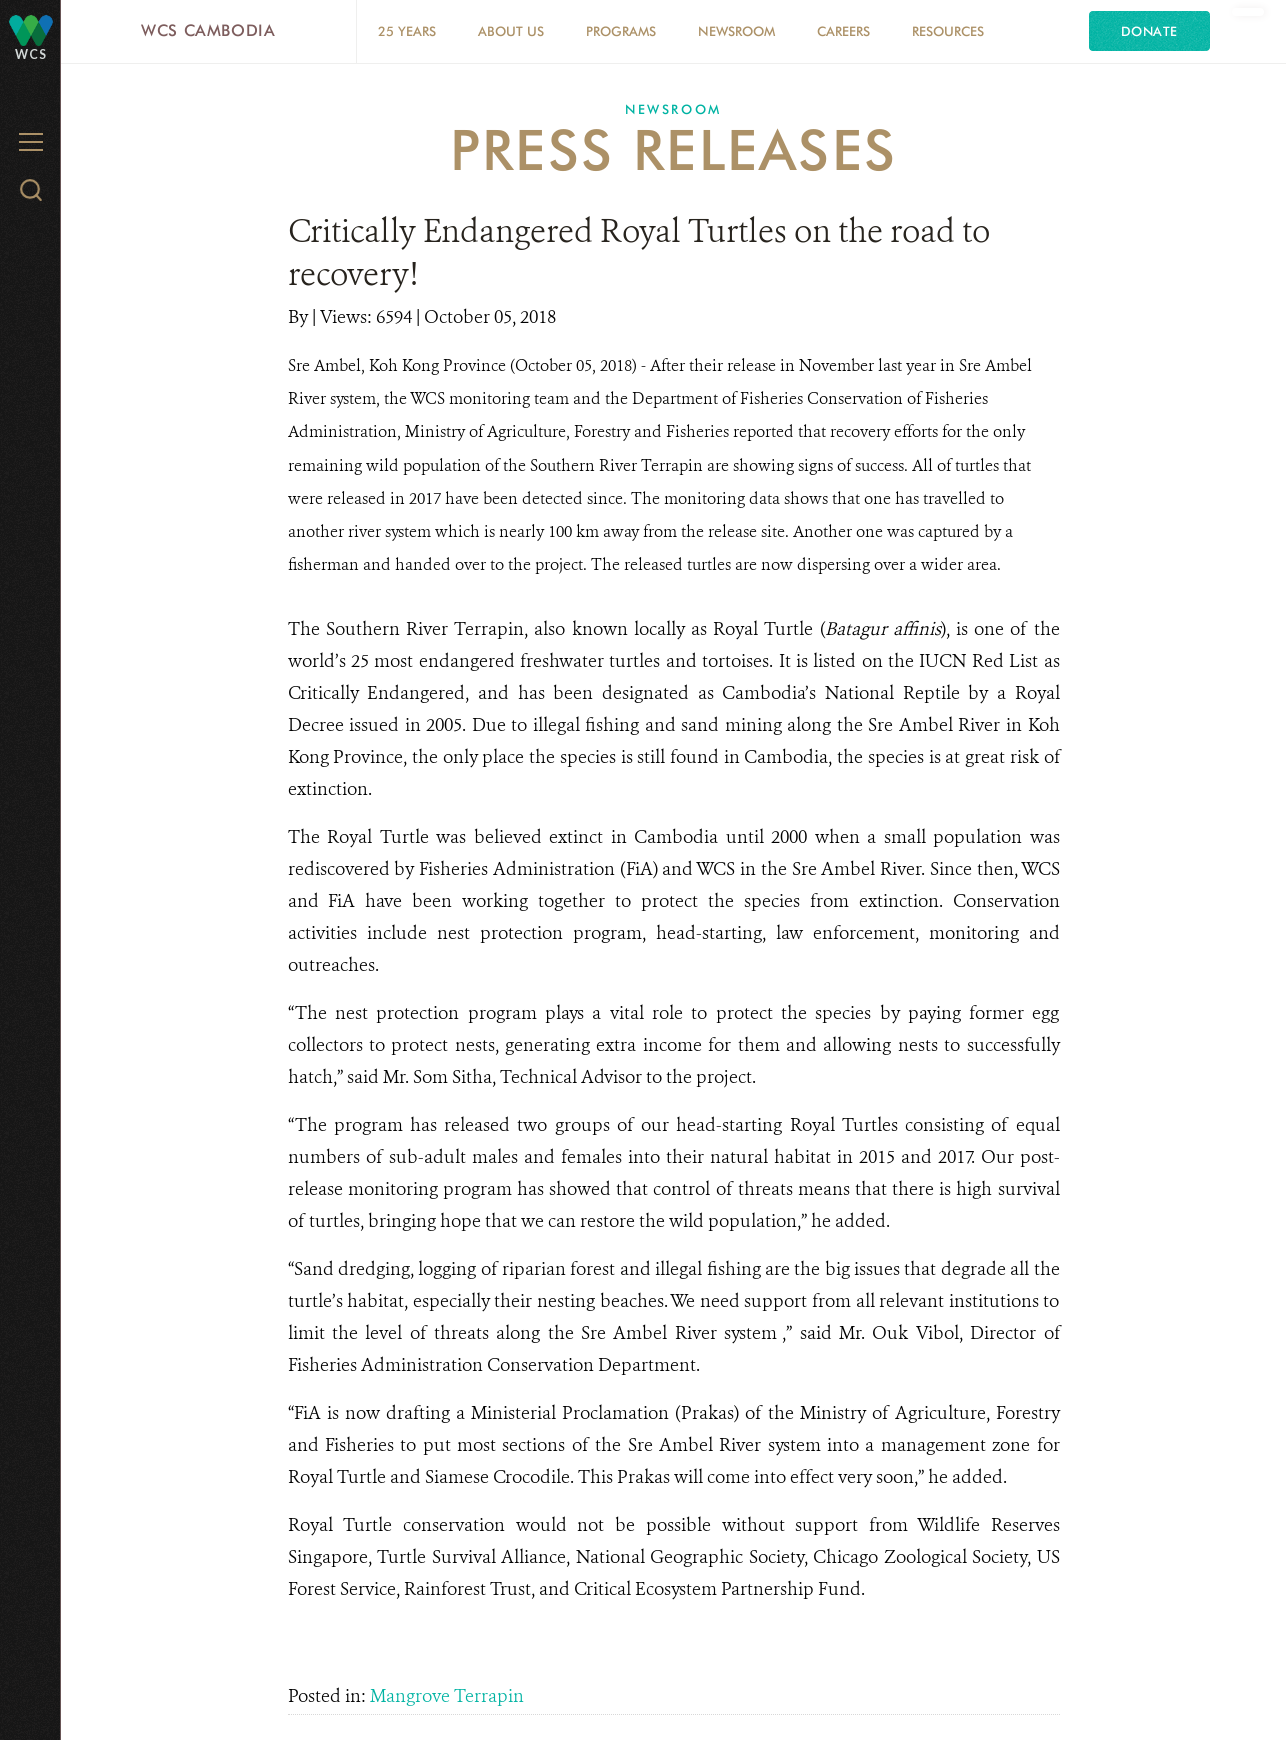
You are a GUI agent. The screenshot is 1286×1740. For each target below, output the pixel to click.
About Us (511, 31)
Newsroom (736, 31)
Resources (948, 31)
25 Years (407, 31)
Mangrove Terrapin (447, 1696)
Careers (843, 31)
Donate (1149, 31)
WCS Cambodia (208, 30)
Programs (621, 31)
